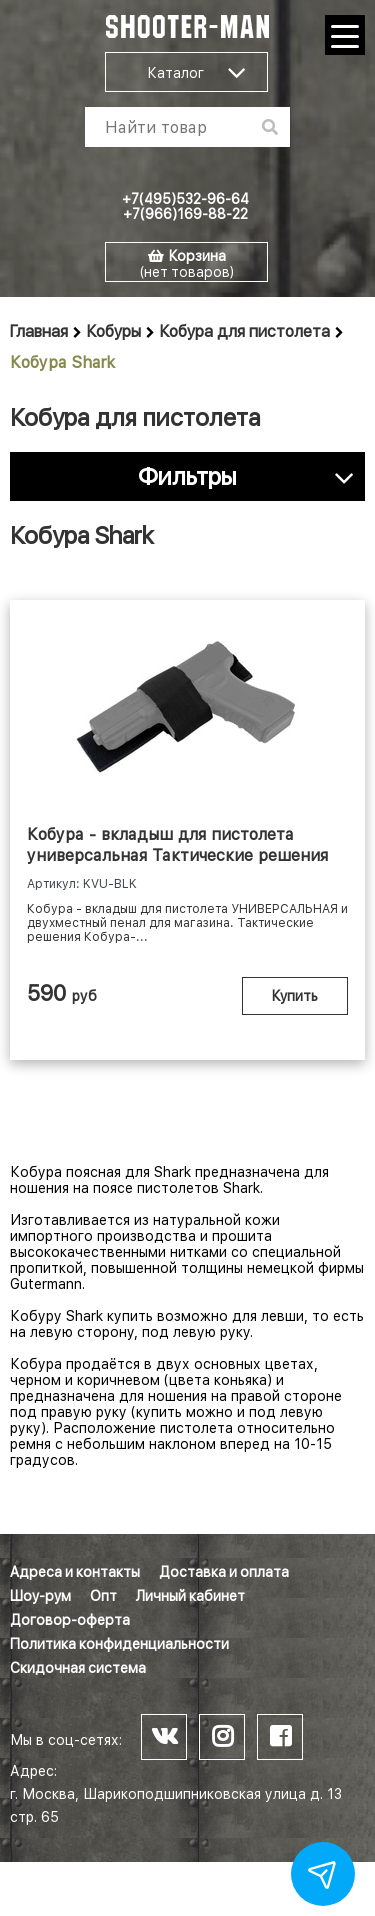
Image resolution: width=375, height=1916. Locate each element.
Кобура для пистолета (245, 331)
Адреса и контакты (75, 1572)
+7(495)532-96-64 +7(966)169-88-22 (185, 206)
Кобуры (114, 331)
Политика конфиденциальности (119, 1644)
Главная (39, 331)
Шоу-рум (40, 1596)
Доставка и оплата (224, 1572)
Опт (103, 1596)
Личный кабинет (190, 1596)
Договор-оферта (70, 1620)
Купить (295, 996)
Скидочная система (78, 1668)
